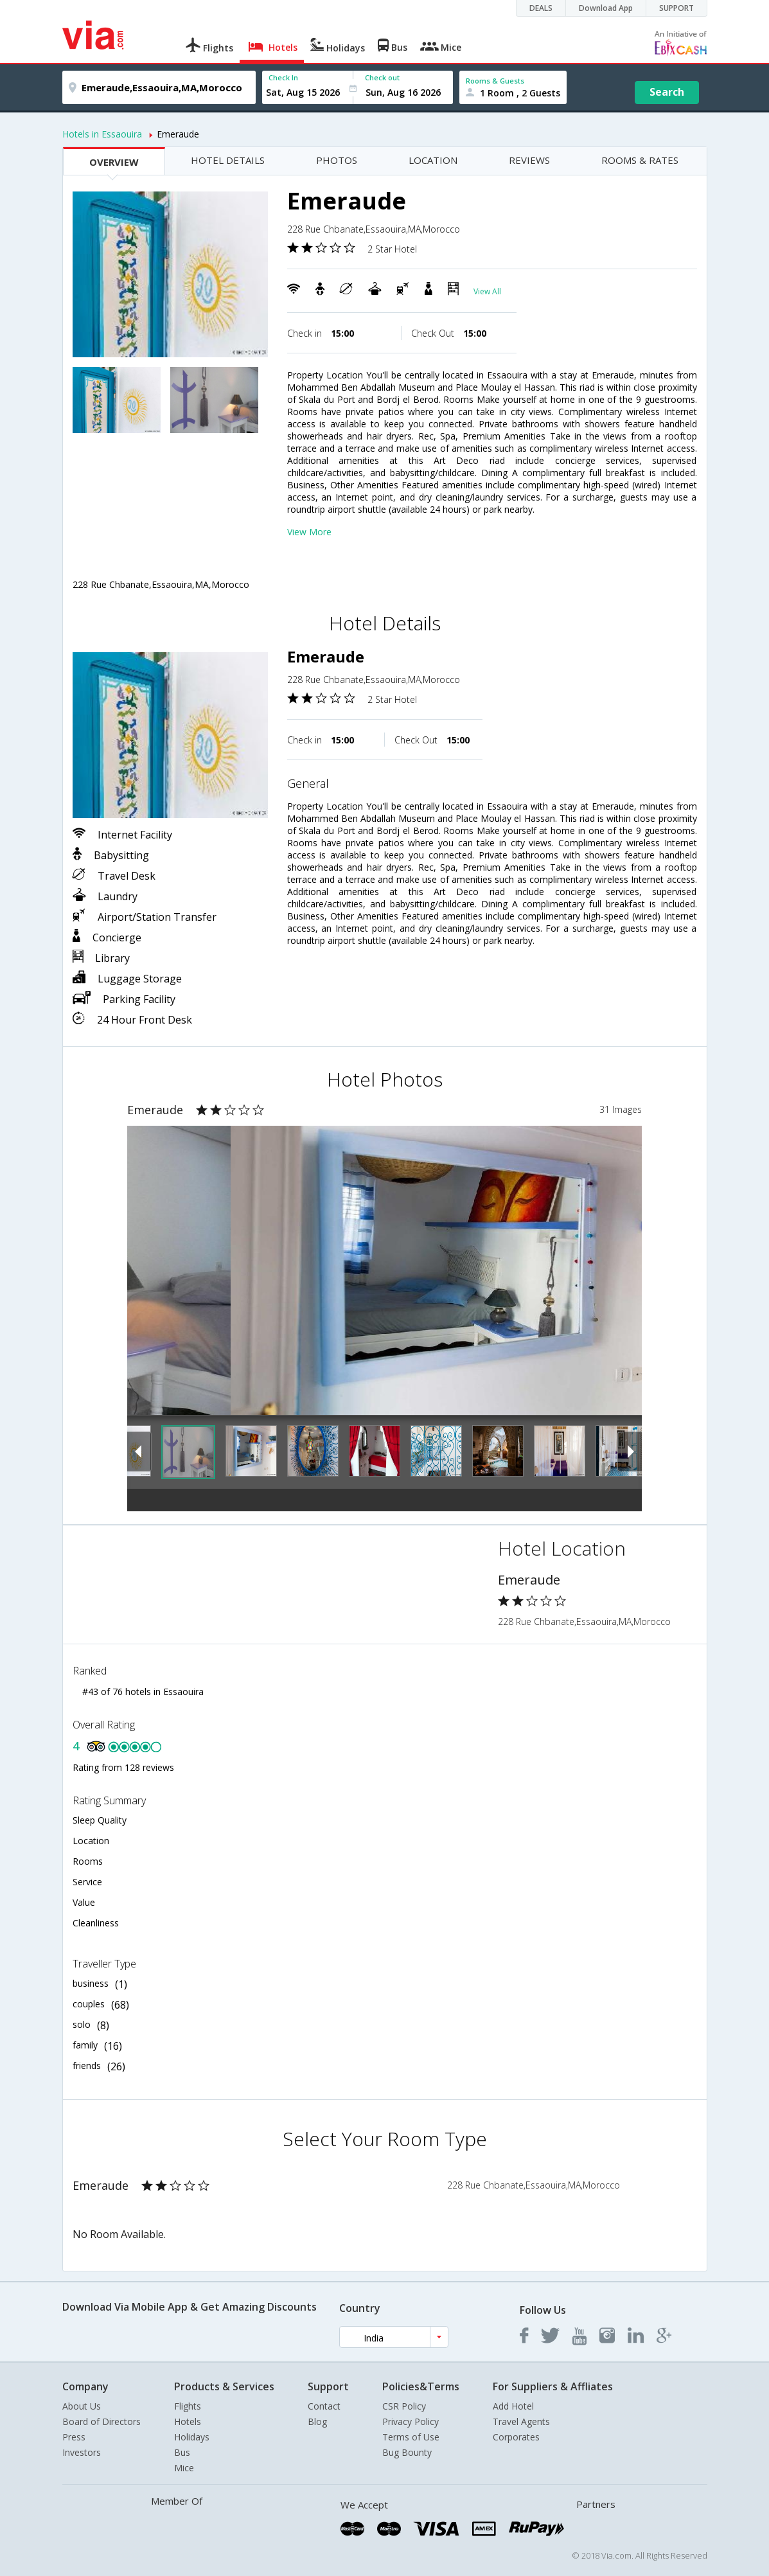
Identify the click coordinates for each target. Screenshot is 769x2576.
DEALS (540, 8)
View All (487, 291)
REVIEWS (529, 160)
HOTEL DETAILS (228, 160)
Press (73, 2437)
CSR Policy (404, 2406)
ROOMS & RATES (639, 160)
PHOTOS (336, 160)
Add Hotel (513, 2406)
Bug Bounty (407, 2452)
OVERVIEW (114, 161)
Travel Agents (521, 2421)
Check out (382, 77)
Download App (606, 8)
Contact (324, 2406)
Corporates (516, 2437)
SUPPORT (676, 8)
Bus (182, 2452)
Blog (317, 2421)
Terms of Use (410, 2437)
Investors (81, 2452)
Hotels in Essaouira (102, 134)
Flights (187, 2406)
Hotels (187, 2421)
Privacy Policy (410, 2421)
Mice (184, 2468)
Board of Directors (101, 2421)
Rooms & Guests (495, 80)
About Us (81, 2406)
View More (309, 532)
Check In (283, 77)
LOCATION (433, 160)
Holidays (191, 2437)
